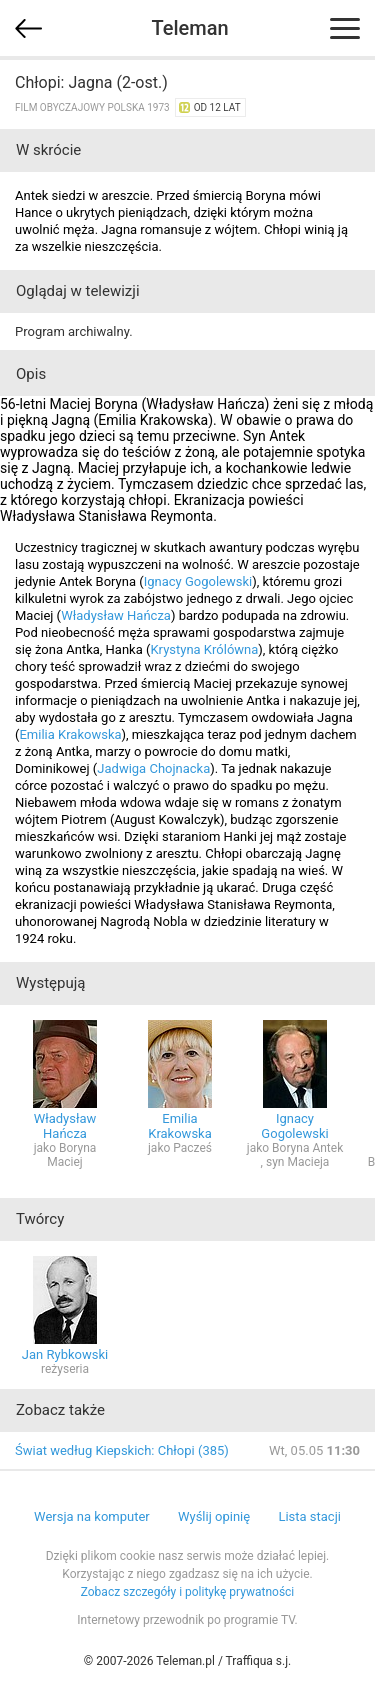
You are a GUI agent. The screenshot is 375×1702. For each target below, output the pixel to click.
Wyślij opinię (214, 1516)
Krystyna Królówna (204, 649)
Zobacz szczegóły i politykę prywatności (188, 1592)
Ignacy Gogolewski (198, 581)
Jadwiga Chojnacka (153, 768)
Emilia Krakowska (70, 734)
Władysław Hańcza (116, 615)
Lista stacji (309, 1516)
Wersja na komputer (92, 1516)
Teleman (189, 28)
